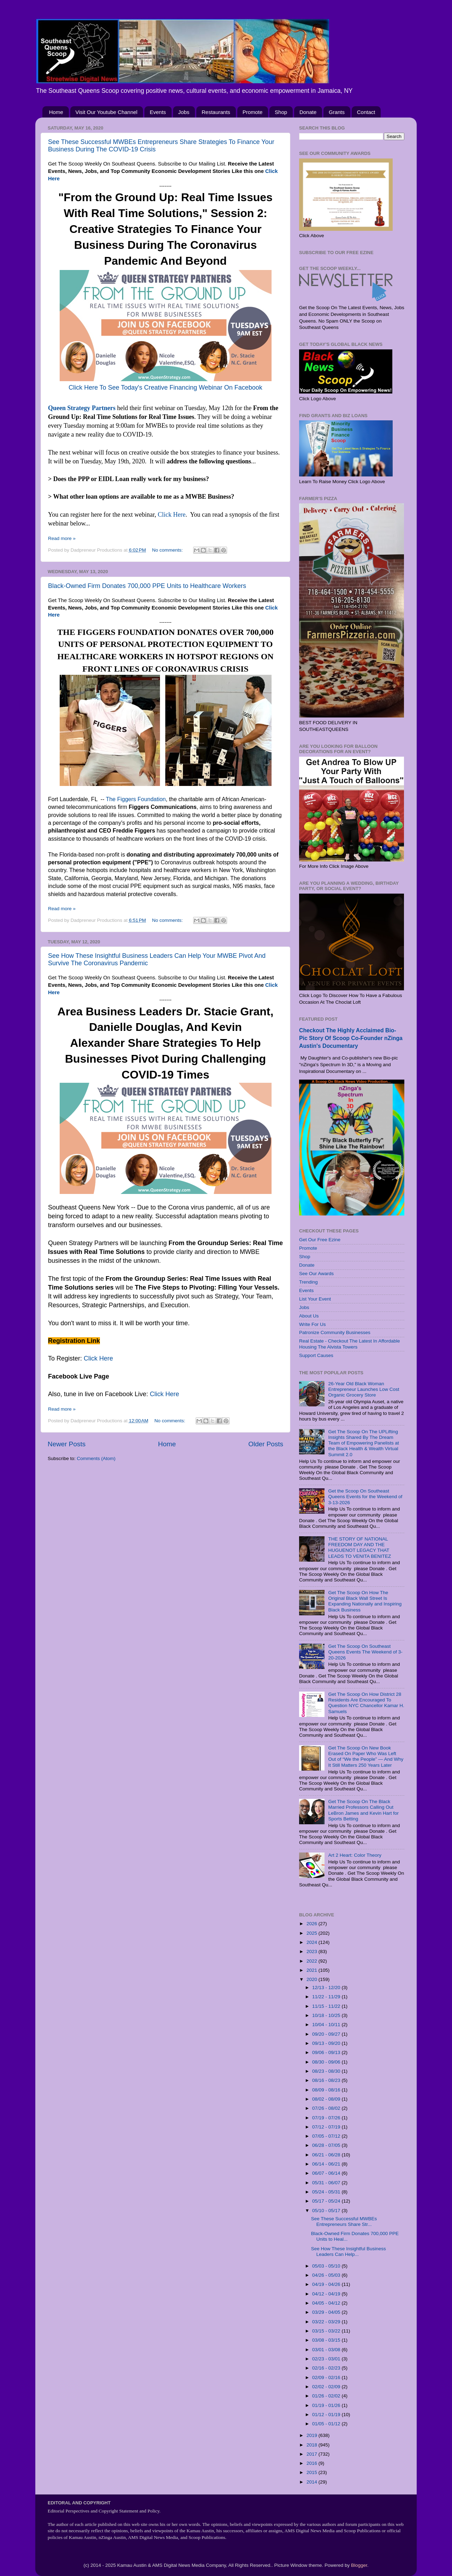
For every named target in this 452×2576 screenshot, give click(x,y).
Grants (337, 112)
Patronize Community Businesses (334, 1332)
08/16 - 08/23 (326, 2080)
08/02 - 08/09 (326, 2099)
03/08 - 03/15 (326, 2340)
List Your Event (315, 1299)
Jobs (184, 112)
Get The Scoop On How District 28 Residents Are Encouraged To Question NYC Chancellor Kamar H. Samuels (366, 1703)
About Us (309, 1316)
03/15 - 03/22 (326, 2331)
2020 (313, 1979)
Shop (281, 112)
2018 (313, 2445)
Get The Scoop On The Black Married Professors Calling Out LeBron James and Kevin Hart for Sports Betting (363, 1810)
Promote (253, 112)
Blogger (359, 2565)
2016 (313, 2463)
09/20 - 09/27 (326, 2034)
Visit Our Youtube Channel (107, 112)
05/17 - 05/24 (326, 2201)
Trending (308, 1282)
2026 (313, 1923)
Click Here (171, 514)
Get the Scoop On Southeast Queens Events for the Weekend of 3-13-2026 (365, 1496)
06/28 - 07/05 (326, 2145)
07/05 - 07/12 (326, 2136)
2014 (313, 2482)
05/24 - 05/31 (326, 2191)
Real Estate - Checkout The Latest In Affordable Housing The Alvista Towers (349, 1343)
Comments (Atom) (96, 1458)
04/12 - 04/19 (326, 2293)
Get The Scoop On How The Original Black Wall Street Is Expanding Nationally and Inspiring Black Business (365, 1601)
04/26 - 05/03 (326, 2275)
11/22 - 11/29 (326, 1996)
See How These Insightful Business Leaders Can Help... (348, 2251)
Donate (307, 112)
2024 (313, 1942)
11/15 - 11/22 (326, 2006)
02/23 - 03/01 (326, 2358)
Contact (366, 112)
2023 (313, 1951)
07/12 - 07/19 (326, 2127)
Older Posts (265, 1444)
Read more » (62, 538)
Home (56, 112)
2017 (313, 2454)
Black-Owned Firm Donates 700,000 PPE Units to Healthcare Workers (147, 585)
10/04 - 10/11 (326, 2024)
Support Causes (316, 1355)
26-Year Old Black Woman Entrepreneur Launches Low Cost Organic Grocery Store (363, 1389)
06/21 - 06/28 (326, 2154)
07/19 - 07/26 (326, 2117)
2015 (313, 2472)
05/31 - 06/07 (326, 2182)
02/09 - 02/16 (326, 2377)
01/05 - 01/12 (326, 2423)
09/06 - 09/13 (326, 2052)
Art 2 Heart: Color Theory (354, 1855)
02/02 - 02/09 (326, 2386)
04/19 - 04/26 (326, 2284)
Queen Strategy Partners (81, 408)
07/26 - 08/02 (326, 2108)
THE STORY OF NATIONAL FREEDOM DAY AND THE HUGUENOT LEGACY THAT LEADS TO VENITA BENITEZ (359, 1547)
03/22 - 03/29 (326, 2321)
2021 (313, 1970)
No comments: (168, 550)
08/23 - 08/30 (326, 2071)
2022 (313, 1961)
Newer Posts (66, 1444)
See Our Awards (316, 1273)
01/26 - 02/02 (326, 2395)
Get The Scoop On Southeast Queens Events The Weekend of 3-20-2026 (365, 1652)
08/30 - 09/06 (326, 2062)
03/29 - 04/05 (326, 2312)
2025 (313, 1933)
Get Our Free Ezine (319, 1239)
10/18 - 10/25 (326, 2015)
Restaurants (216, 112)
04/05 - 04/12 (326, 2303)
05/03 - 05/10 (326, 2266)
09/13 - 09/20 (326, 2043)
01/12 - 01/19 (326, 2414)
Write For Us (312, 1324)
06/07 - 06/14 (326, 2173)
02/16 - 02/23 (326, 2368)
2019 (313, 2435)
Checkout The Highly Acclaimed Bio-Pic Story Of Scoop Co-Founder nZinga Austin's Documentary (351, 1038)
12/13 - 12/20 (326, 1987)
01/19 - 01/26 (326, 2405)
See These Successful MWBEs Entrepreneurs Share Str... (344, 2221)
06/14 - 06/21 (326, 2164)
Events (158, 112)
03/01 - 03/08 (326, 2349)
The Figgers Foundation (136, 799)
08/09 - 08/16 (326, 2089)
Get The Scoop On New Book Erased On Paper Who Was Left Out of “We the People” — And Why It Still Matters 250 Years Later (365, 1756)
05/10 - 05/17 (326, 2210)
